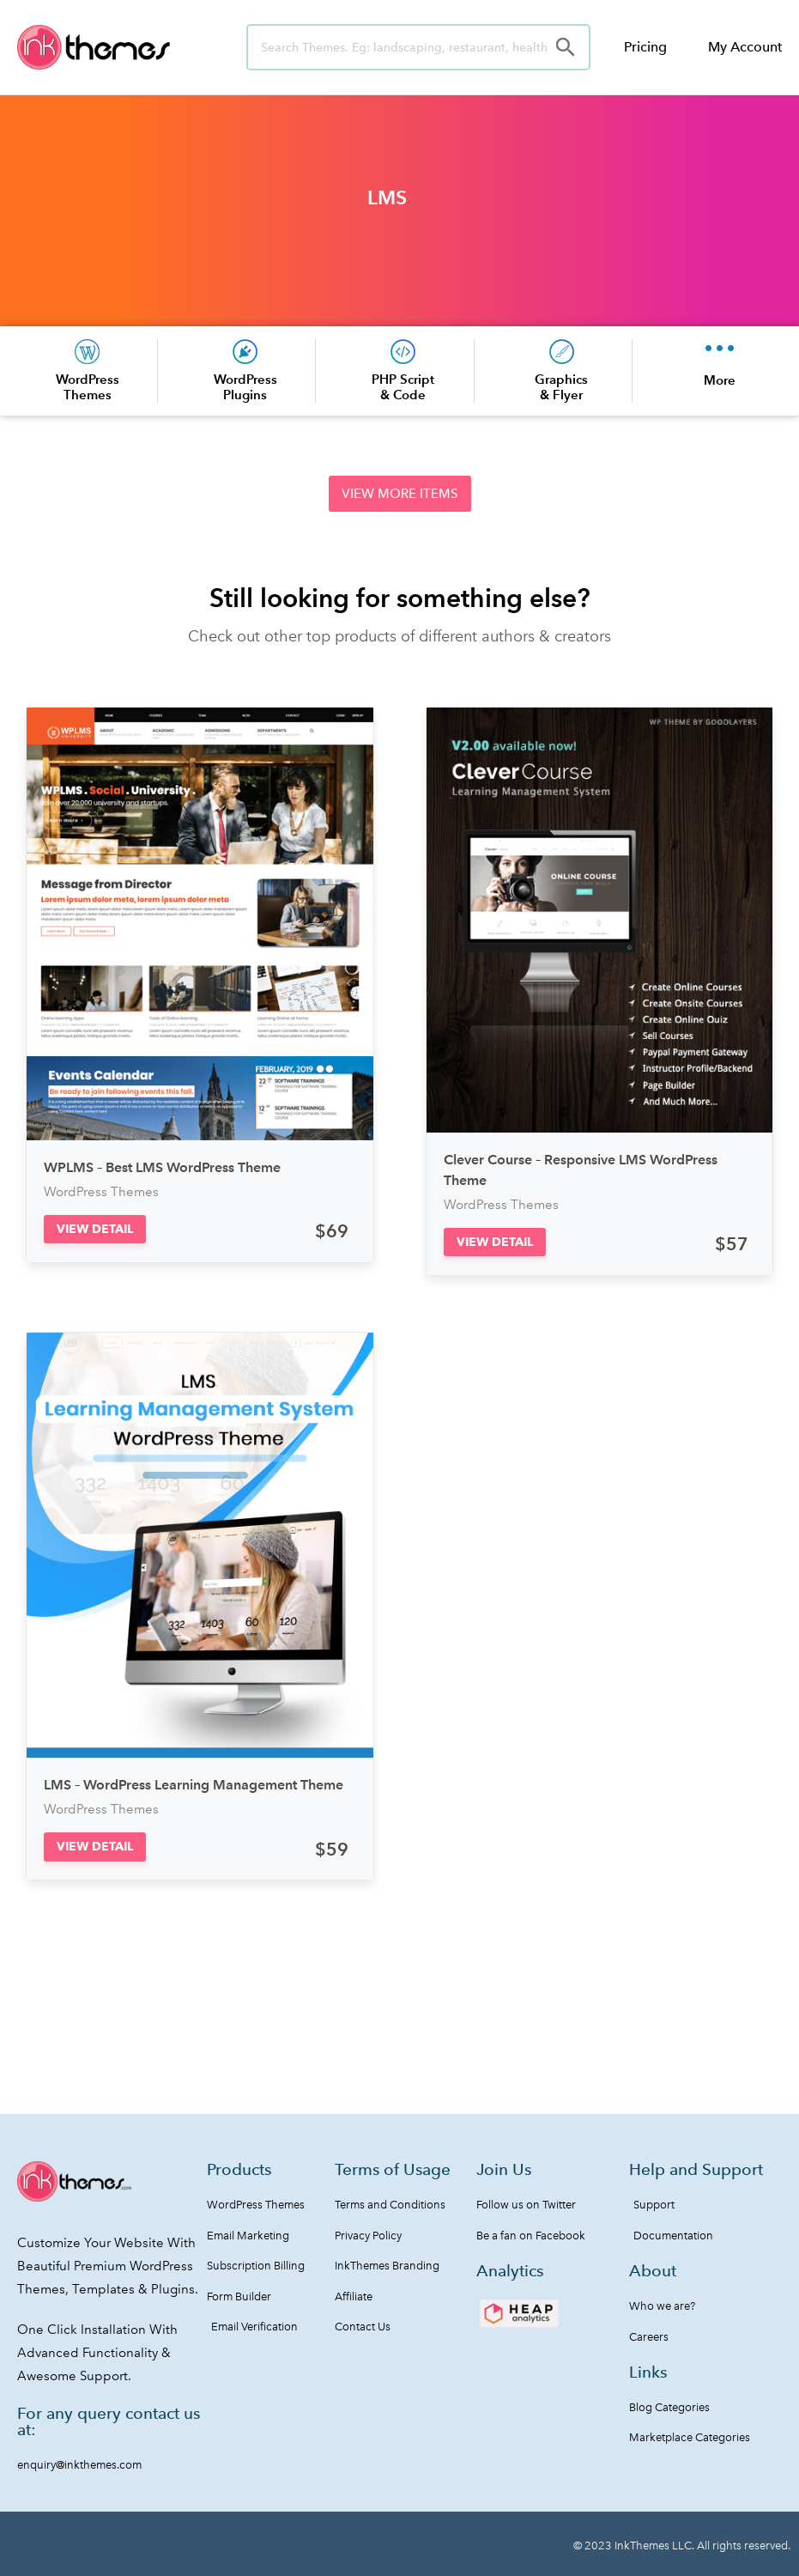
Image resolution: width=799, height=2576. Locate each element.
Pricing (645, 47)
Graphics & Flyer (561, 387)
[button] (400, 494)
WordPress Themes (87, 387)
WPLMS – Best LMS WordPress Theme (162, 1167)
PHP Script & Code (403, 387)
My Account (745, 47)
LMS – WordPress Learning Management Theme (193, 1785)
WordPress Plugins (245, 387)
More (719, 380)
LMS (387, 197)
